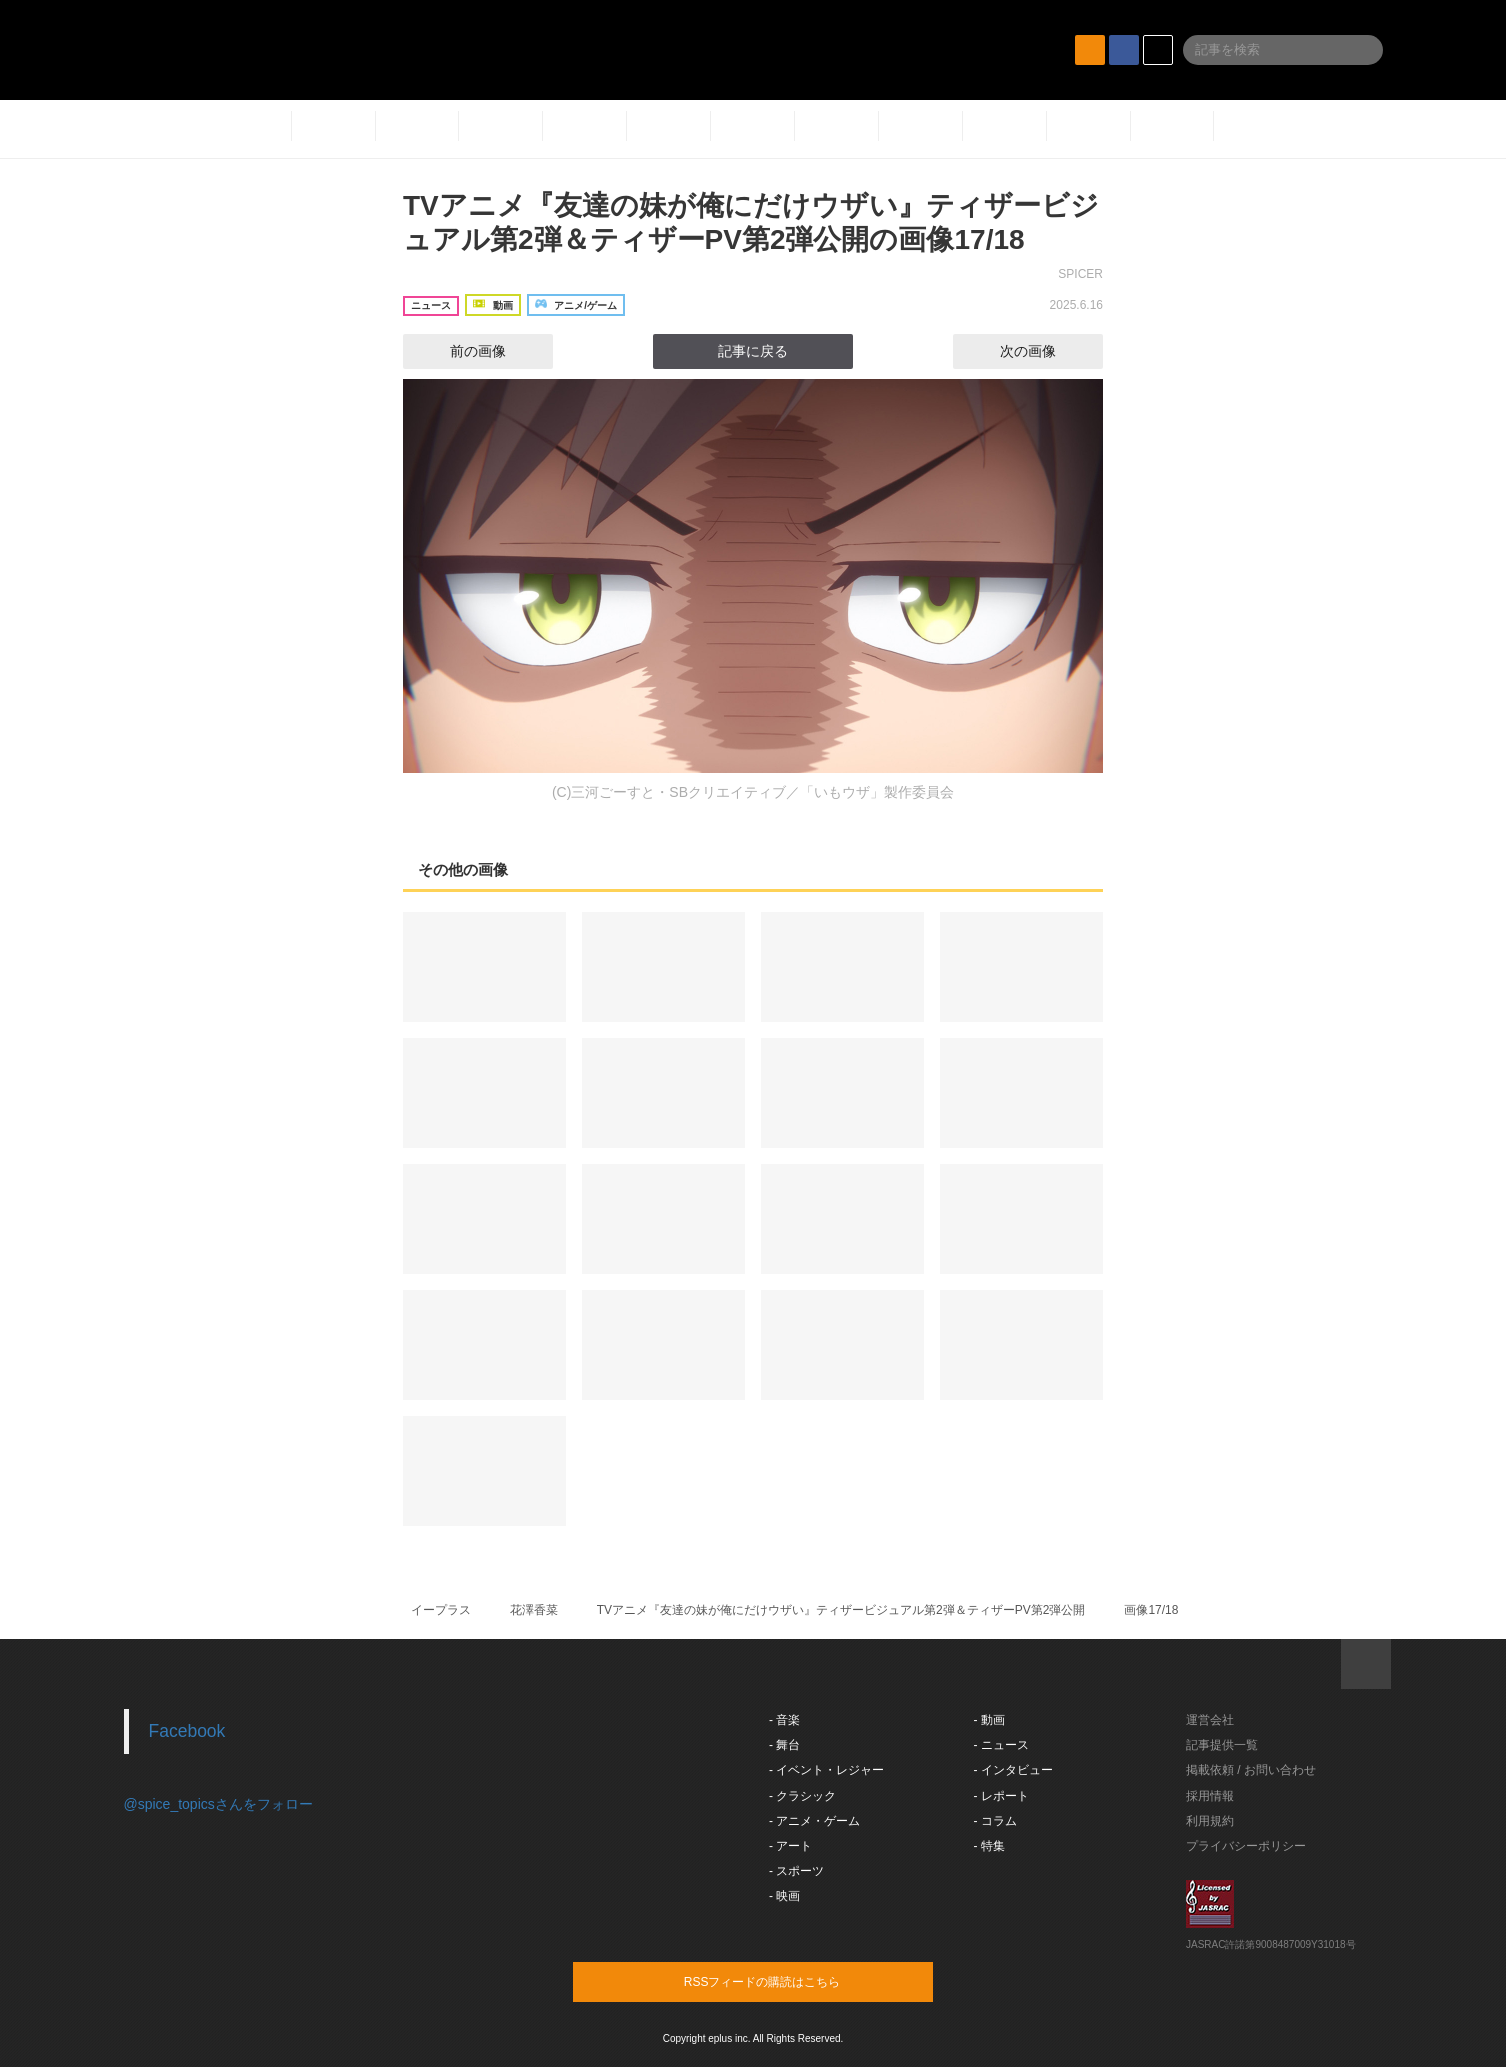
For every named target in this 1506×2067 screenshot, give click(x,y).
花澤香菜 (534, 1610)
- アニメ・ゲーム (814, 1821)
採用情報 (1210, 1796)
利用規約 (1210, 1821)
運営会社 (1210, 1720)
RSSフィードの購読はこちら (791, 1981)
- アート (790, 1846)
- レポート (1001, 1796)
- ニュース (1001, 1745)
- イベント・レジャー (826, 1770)
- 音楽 (784, 1720)
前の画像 (460, 351)
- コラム (995, 1821)
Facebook (187, 1731)
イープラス (441, 1610)
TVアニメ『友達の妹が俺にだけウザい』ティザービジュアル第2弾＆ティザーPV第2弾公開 (841, 1610)
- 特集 (989, 1846)
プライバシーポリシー (1246, 1846)
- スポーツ (796, 1871)
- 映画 (784, 1896)
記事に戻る (753, 351)
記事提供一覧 (1222, 1745)
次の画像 (1046, 351)
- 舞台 (784, 1745)
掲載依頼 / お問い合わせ (1251, 1770)
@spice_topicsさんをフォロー (218, 1804)
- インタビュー (1013, 1770)
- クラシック (802, 1796)
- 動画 (989, 1720)
